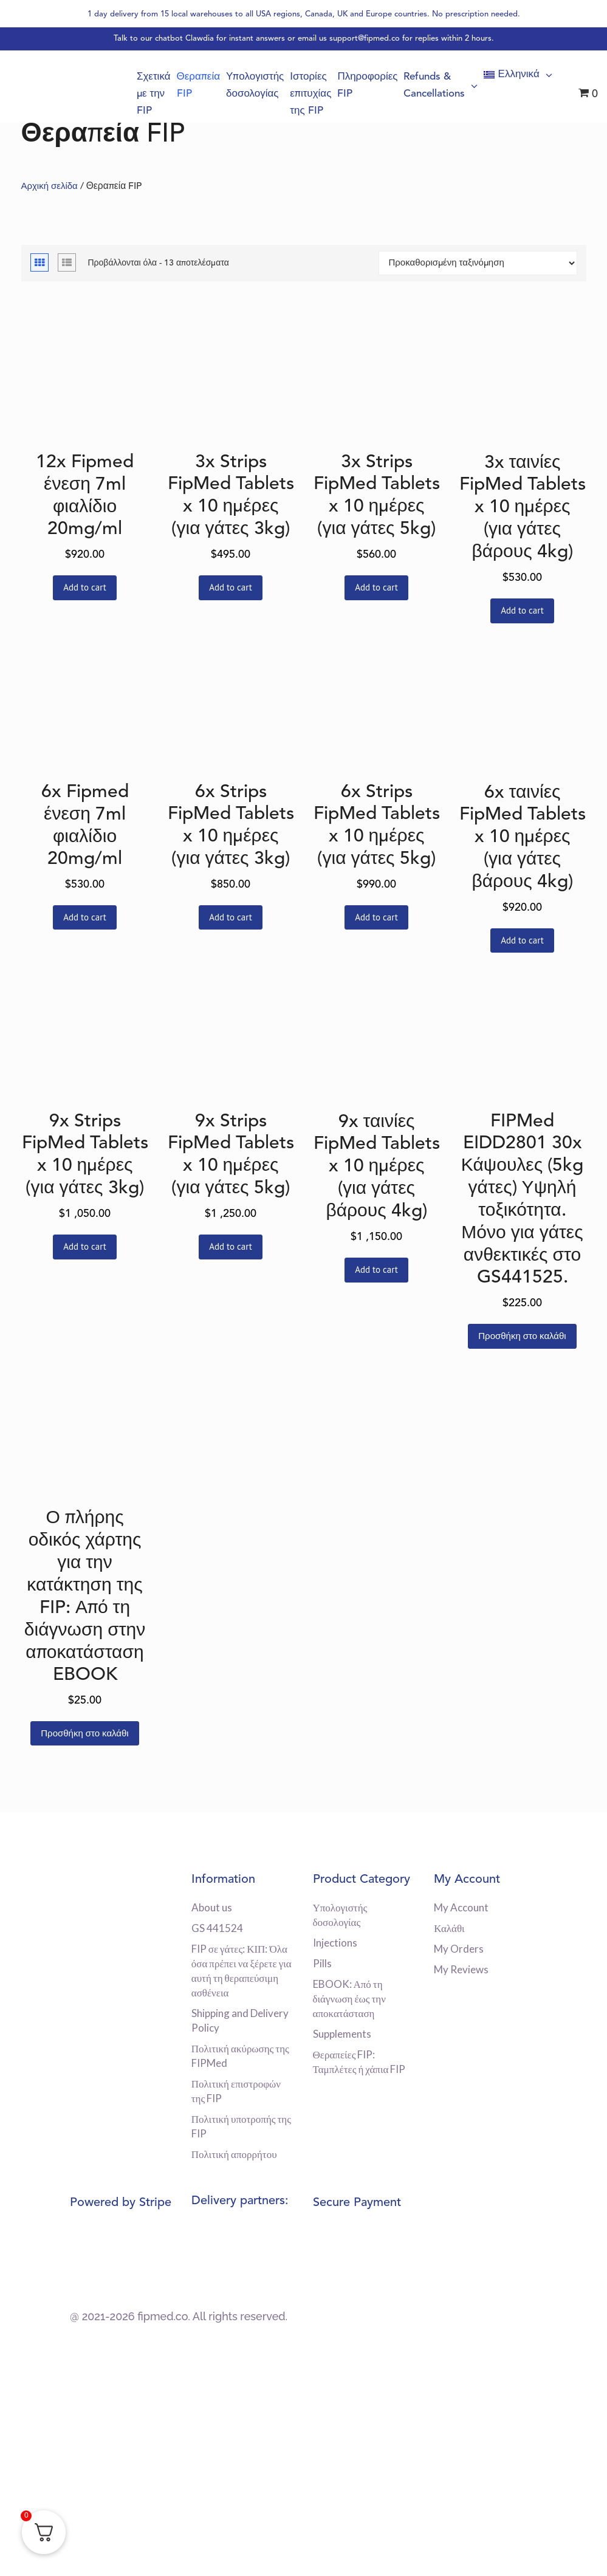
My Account (461, 1907)
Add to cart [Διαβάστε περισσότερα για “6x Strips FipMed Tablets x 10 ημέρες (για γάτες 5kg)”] (376, 917)
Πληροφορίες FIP (376, 85)
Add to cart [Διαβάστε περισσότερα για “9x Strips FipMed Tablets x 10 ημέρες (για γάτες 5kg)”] (230, 1246)
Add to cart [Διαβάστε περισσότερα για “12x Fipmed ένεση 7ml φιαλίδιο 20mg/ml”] (84, 587)
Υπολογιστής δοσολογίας (269, 85)
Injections (335, 1942)
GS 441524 (217, 1928)
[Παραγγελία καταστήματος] (478, 263)
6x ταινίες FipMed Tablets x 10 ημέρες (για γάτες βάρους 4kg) (522, 837)
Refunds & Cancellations (445, 85)
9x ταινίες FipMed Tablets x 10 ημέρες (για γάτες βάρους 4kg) (377, 1167)
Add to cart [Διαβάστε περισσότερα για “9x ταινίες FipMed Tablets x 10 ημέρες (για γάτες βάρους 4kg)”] (376, 1269)
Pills (322, 1963)
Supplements (342, 2033)
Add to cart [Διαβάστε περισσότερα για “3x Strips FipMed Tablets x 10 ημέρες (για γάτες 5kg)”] (376, 587)
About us (211, 1907)
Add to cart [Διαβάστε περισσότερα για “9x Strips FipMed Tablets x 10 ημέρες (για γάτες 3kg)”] (84, 1246)
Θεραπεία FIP (216, 85)
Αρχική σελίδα (49, 186)
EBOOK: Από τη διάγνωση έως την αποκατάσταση (349, 1998)
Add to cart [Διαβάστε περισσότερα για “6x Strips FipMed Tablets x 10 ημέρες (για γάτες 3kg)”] (230, 917)
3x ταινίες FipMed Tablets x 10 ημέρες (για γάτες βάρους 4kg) (522, 507)
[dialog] (584, 2551)
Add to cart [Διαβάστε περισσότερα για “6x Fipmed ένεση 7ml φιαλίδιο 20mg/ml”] (84, 917)
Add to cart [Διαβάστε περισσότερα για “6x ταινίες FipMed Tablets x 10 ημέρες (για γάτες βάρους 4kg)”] (522, 940)
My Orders (459, 1948)
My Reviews (461, 1969)
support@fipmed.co (364, 39)
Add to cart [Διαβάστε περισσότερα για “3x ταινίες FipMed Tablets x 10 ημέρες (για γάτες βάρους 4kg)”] (522, 610)
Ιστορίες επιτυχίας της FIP (322, 94)
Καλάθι (449, 1928)
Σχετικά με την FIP (173, 94)
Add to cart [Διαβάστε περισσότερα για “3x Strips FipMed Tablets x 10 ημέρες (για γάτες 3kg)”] (230, 587)
